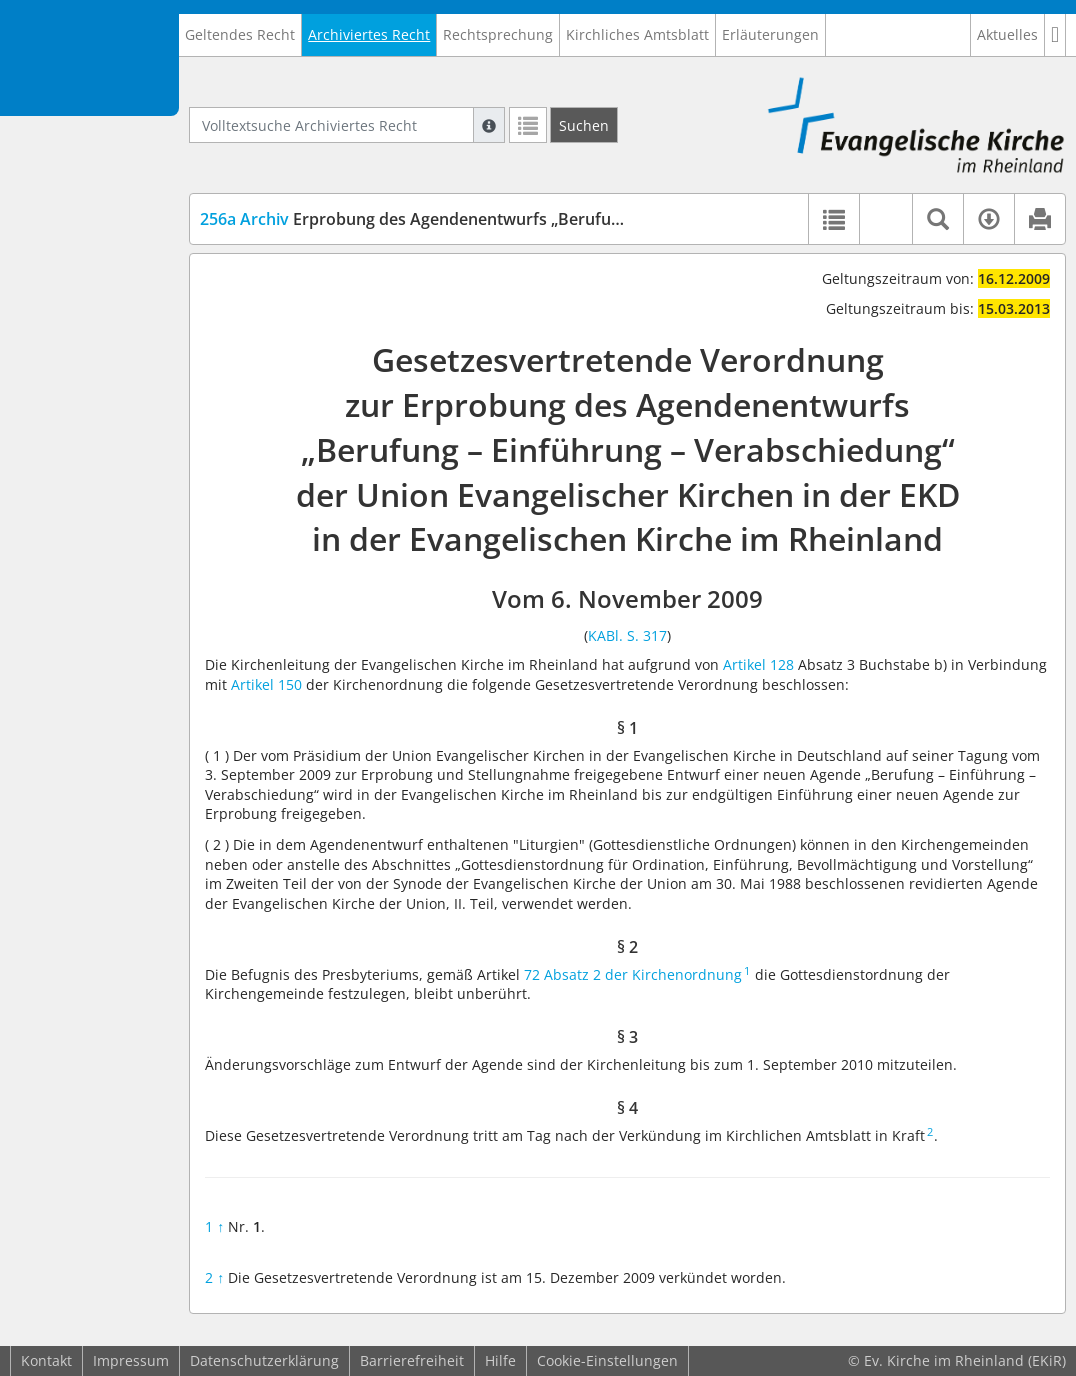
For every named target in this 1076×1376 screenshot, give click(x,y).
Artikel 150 (266, 684)
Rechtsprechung (498, 34)
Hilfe (500, 1360)
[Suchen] (584, 125)
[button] (1055, 35)
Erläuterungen (770, 34)
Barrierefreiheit (412, 1360)
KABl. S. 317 (627, 635)
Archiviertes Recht (369, 34)
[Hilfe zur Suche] (489, 125)
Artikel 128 (758, 664)
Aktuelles (1007, 34)
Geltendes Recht (240, 34)
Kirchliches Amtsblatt (637, 34)
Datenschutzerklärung (264, 1360)
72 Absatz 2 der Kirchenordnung (633, 974)
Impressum (131, 1360)
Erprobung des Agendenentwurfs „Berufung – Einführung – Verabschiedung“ (538, 219)
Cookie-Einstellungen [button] (607, 1360)
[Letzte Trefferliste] (528, 125)
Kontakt (46, 1360)
